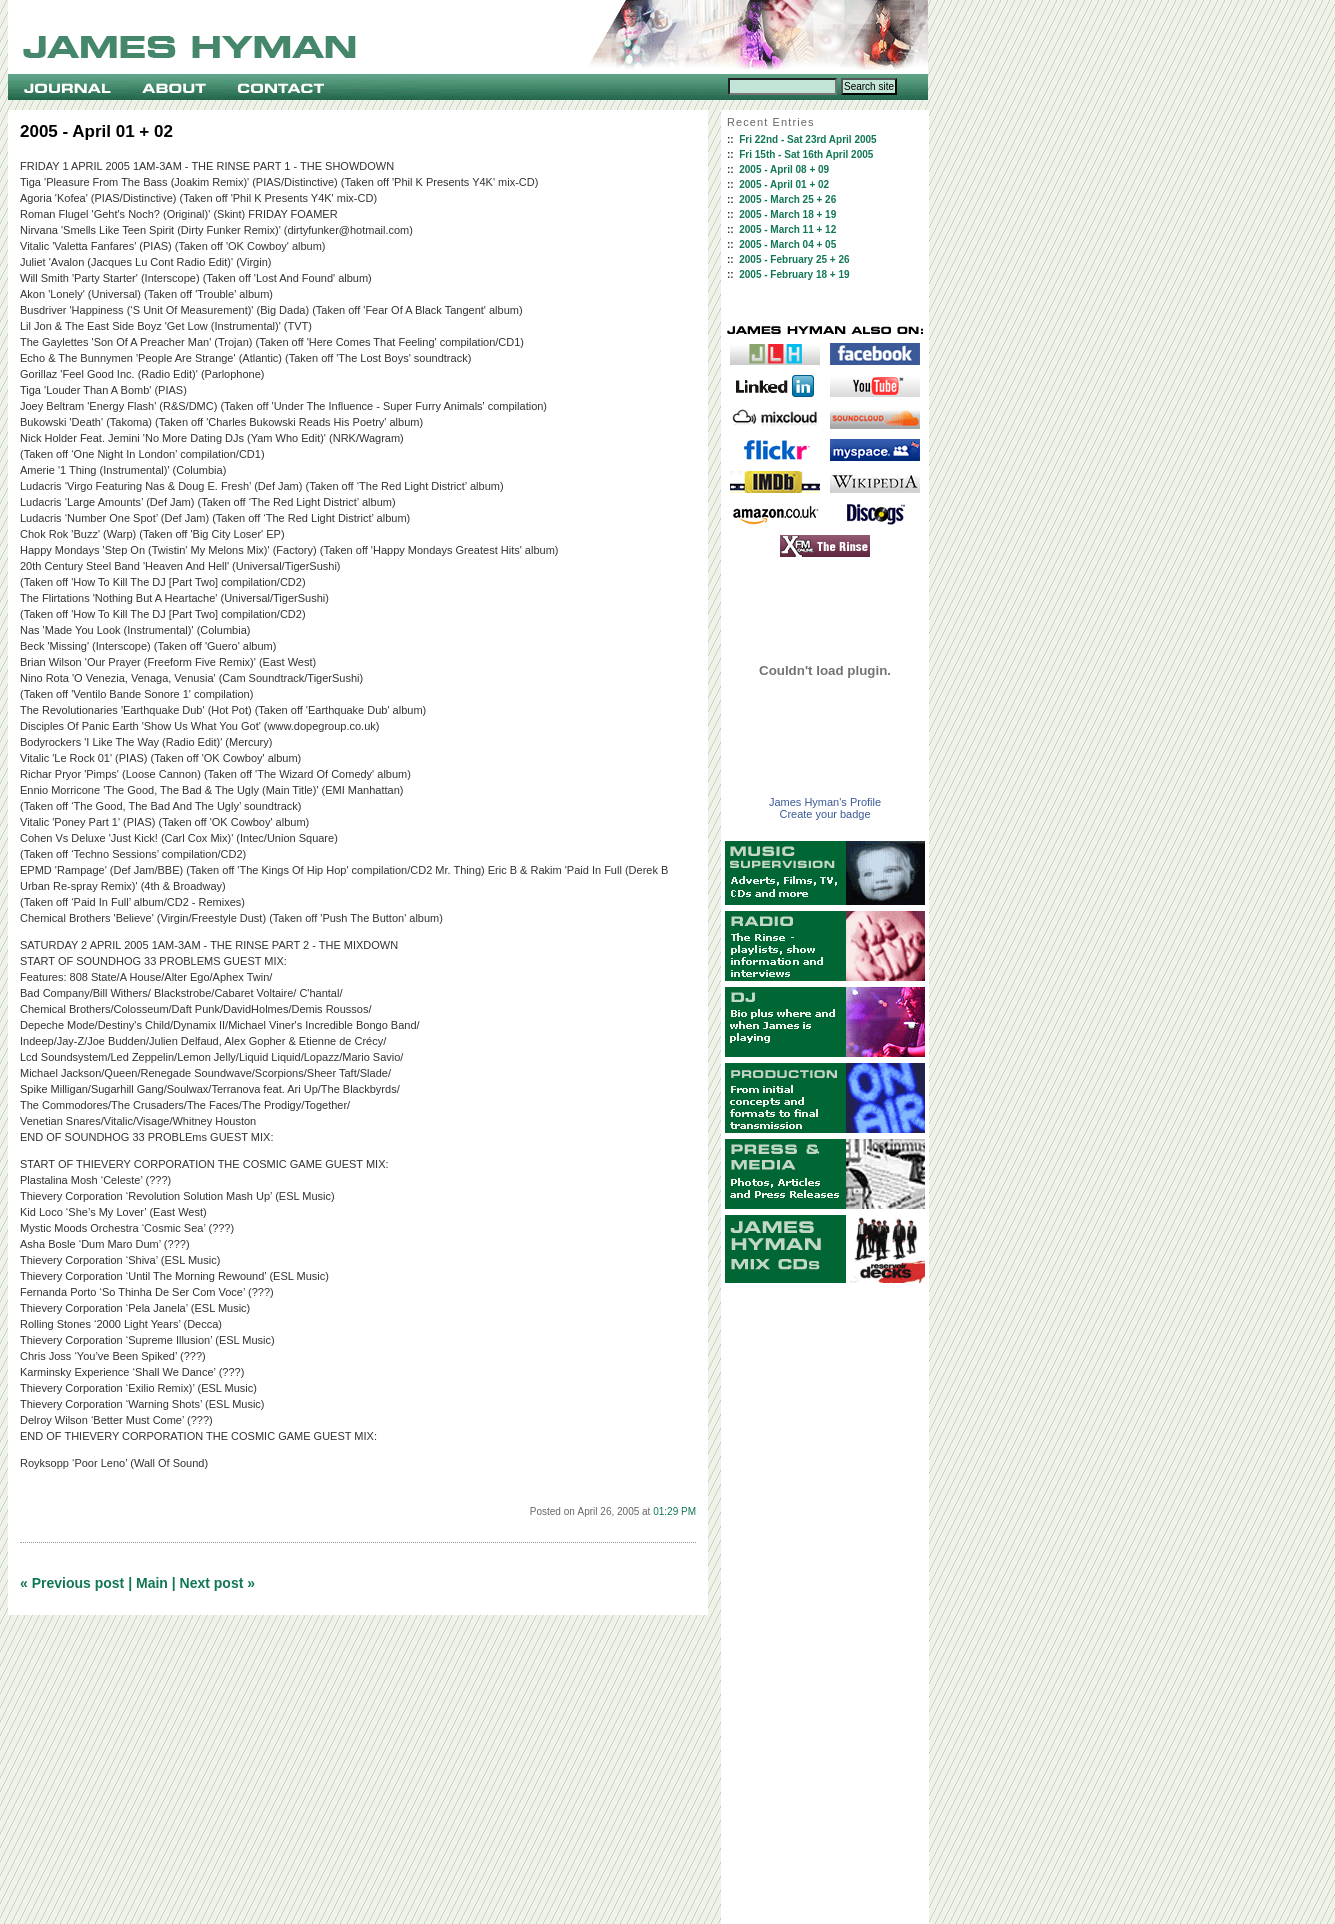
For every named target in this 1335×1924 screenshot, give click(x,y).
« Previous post (72, 1583)
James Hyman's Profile (825, 802)
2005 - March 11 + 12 (787, 229)
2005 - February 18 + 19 (794, 274)
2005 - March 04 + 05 (787, 244)
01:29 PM (674, 1511)
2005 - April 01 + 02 (784, 184)
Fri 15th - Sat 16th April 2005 (806, 154)
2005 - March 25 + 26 (787, 199)
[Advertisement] (825, 1604)
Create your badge (824, 814)
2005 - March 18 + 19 (787, 214)
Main (152, 1583)
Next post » (217, 1583)
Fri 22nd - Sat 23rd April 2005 (807, 139)
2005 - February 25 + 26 (794, 259)
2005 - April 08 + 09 (784, 169)
